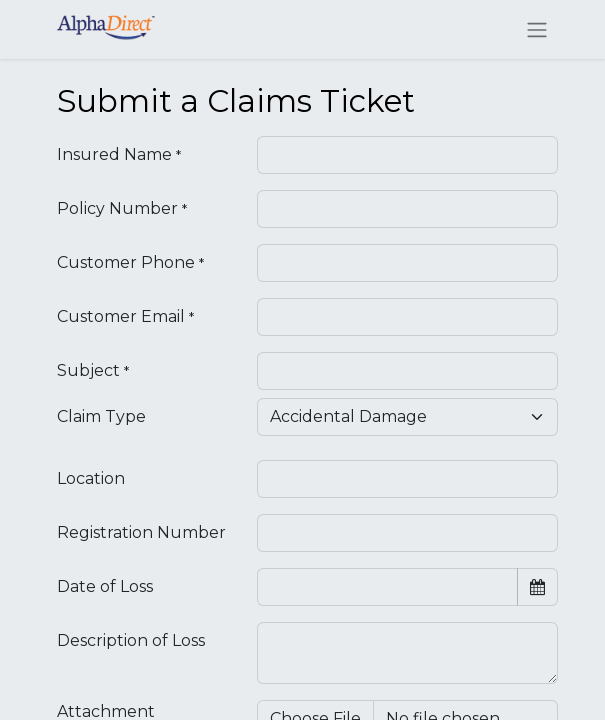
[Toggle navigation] (537, 29)
